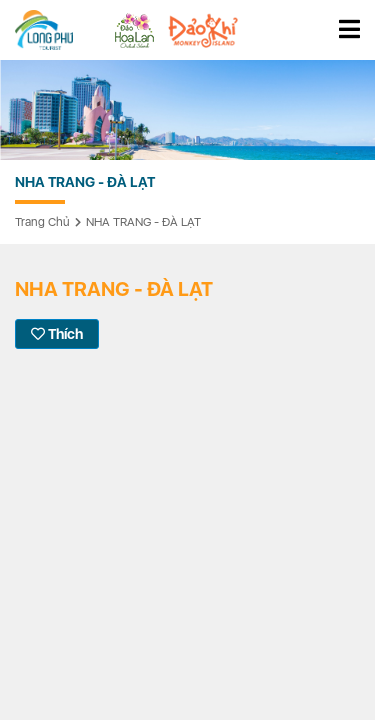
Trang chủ (42, 222)
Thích (57, 334)
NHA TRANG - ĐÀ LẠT (143, 222)
